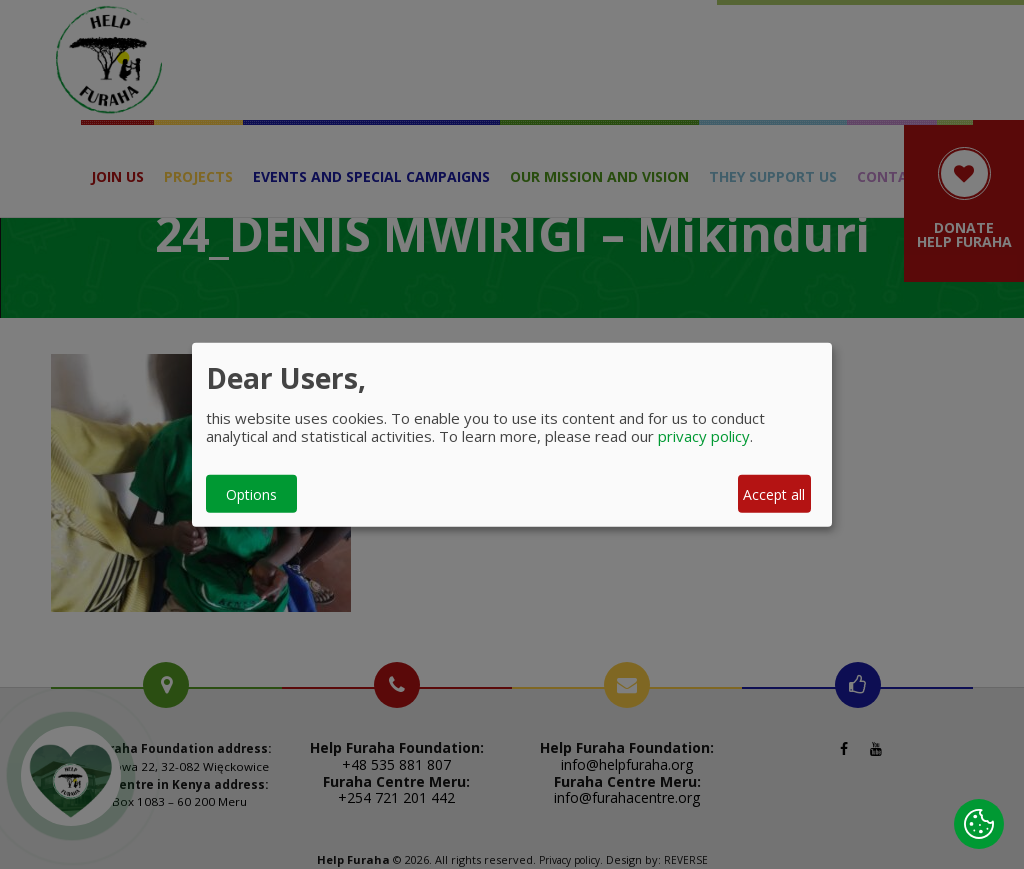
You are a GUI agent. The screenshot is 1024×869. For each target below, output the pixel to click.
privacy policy (704, 436)
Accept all (774, 493)
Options (251, 493)
